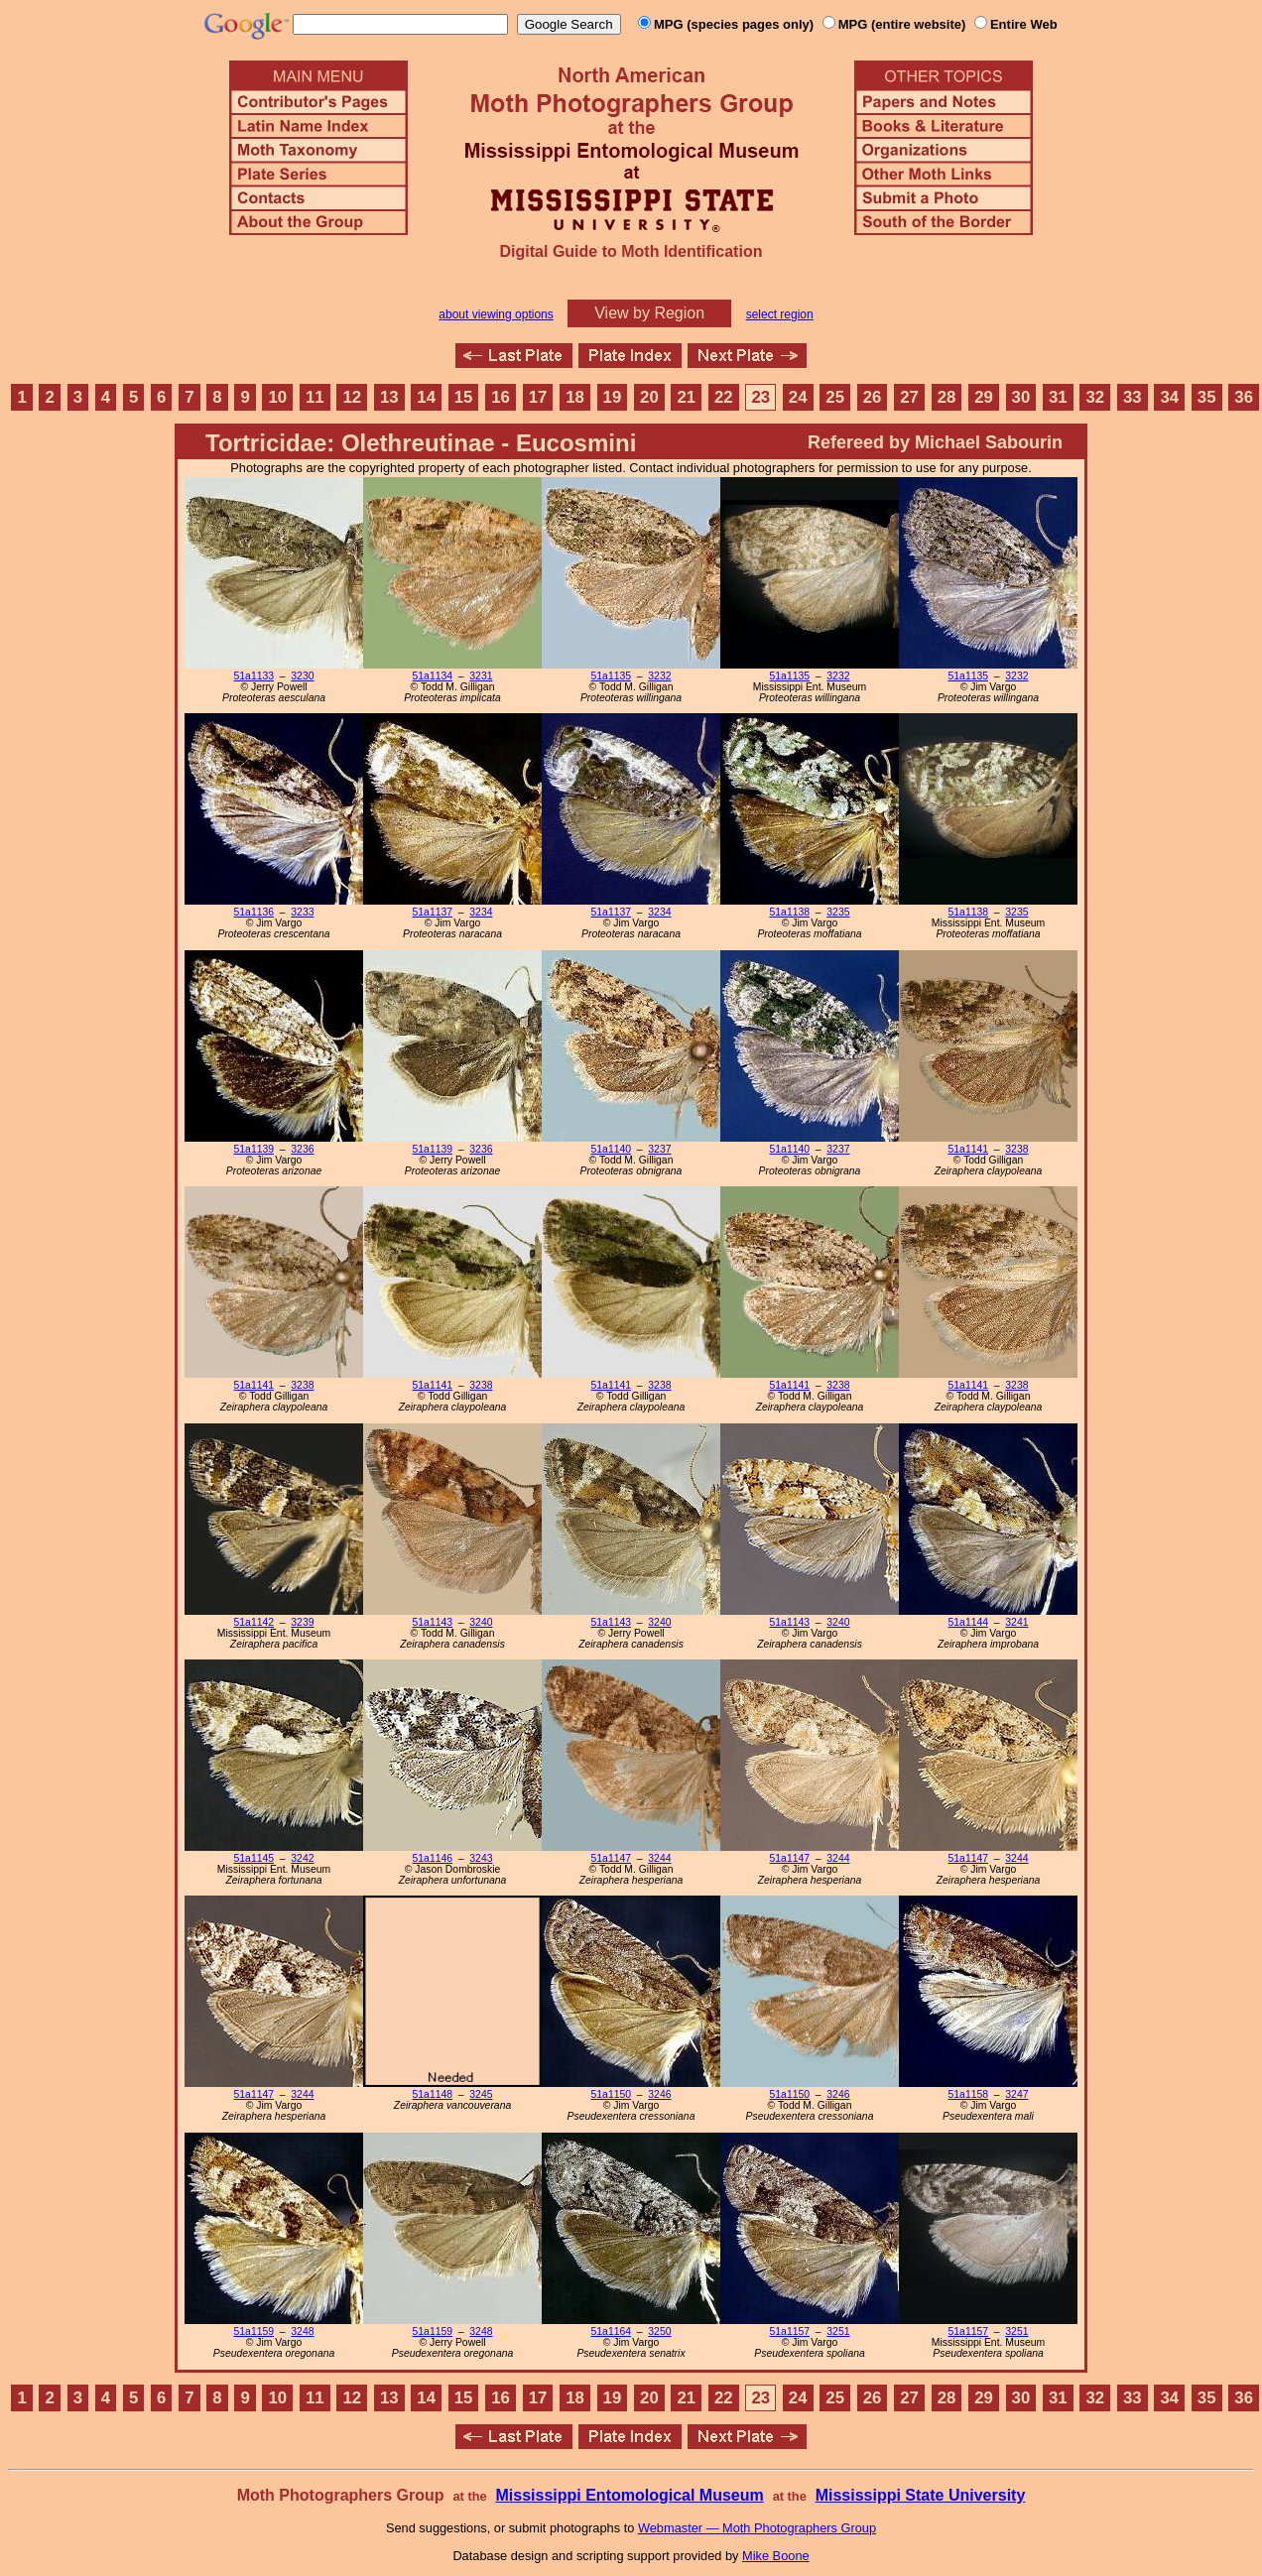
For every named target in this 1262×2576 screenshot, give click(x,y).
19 (612, 397)
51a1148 (432, 2094)
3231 (480, 676)
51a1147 (611, 1858)
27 (909, 397)
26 (872, 397)
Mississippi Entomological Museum (629, 2495)
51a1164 (611, 2331)
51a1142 (254, 1622)
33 (1132, 397)
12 (351, 397)
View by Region (649, 313)
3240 (480, 1622)
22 (723, 397)
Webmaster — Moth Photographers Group (757, 2527)
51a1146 (432, 1858)
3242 (302, 1858)
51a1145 (254, 1858)
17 (538, 397)
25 (834, 397)
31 (1058, 397)
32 (1094, 397)
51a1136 (254, 912)
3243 (480, 1858)
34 (1169, 397)
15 (463, 397)
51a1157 (790, 2331)
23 (760, 397)
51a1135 (611, 676)
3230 (302, 676)
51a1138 (790, 912)
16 (500, 397)
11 (315, 397)
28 (947, 397)
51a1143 (432, 1622)
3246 (659, 2094)
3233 (302, 912)
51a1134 (432, 676)
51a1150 (611, 2094)
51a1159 (254, 2331)
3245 (480, 2094)
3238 (1016, 1149)
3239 (302, 1622)
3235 (837, 912)
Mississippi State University (921, 2495)
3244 (659, 1858)
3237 (659, 1149)
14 (426, 397)
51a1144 (968, 1622)
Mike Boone (776, 2555)
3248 (302, 2331)
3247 (1016, 2094)
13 (389, 397)
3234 (480, 912)
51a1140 (611, 1149)
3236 (302, 1149)
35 (1207, 397)
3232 (659, 676)
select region (780, 314)
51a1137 (432, 912)
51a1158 (968, 2094)
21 (687, 397)
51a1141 (968, 1149)
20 (649, 397)
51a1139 (254, 1149)
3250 (659, 2331)
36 (1243, 397)
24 (798, 397)
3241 (1016, 1622)
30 (1021, 397)
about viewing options (496, 314)
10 (278, 397)
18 (575, 397)
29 (983, 397)
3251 (837, 2331)
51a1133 (254, 676)
